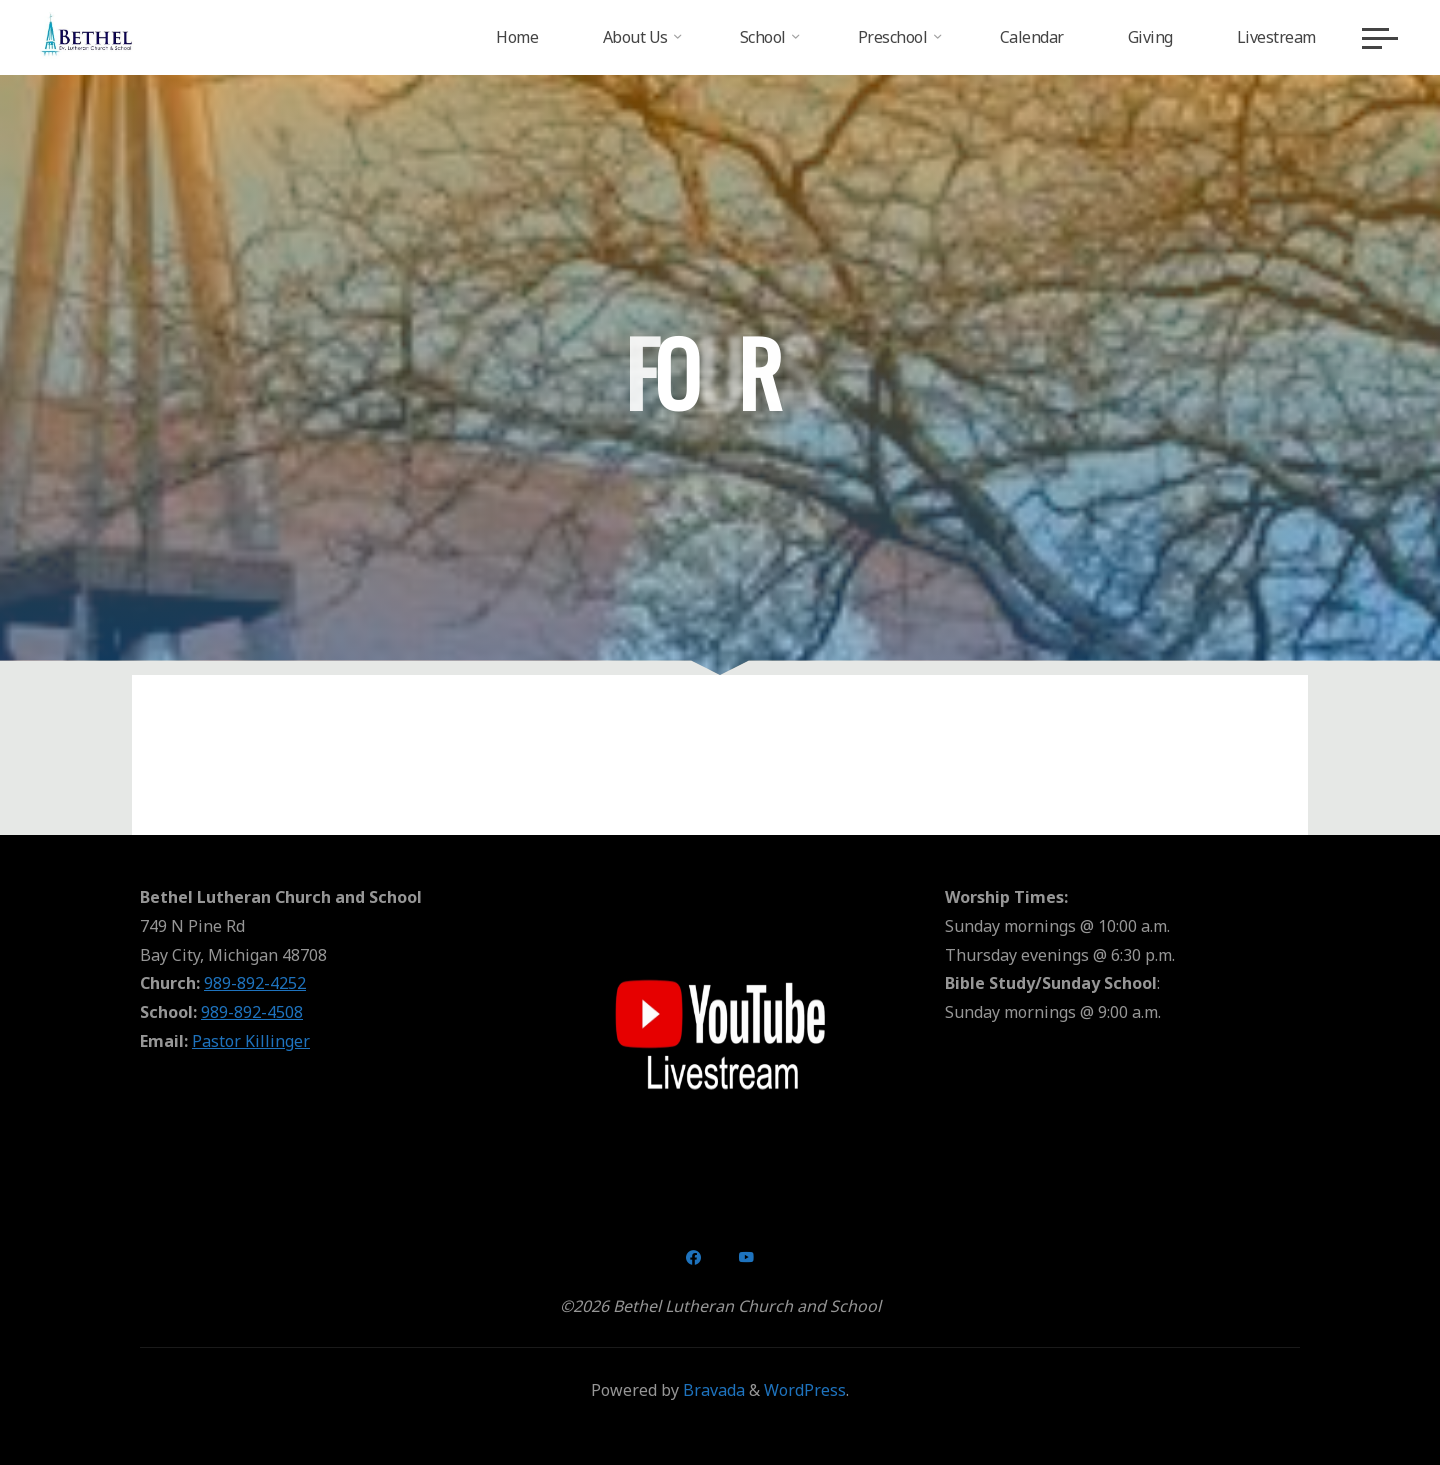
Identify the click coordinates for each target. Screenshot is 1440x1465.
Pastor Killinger (251, 1041)
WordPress (805, 1390)
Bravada (712, 1390)
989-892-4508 (252, 1012)
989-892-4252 (255, 983)
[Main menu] (1380, 38)
